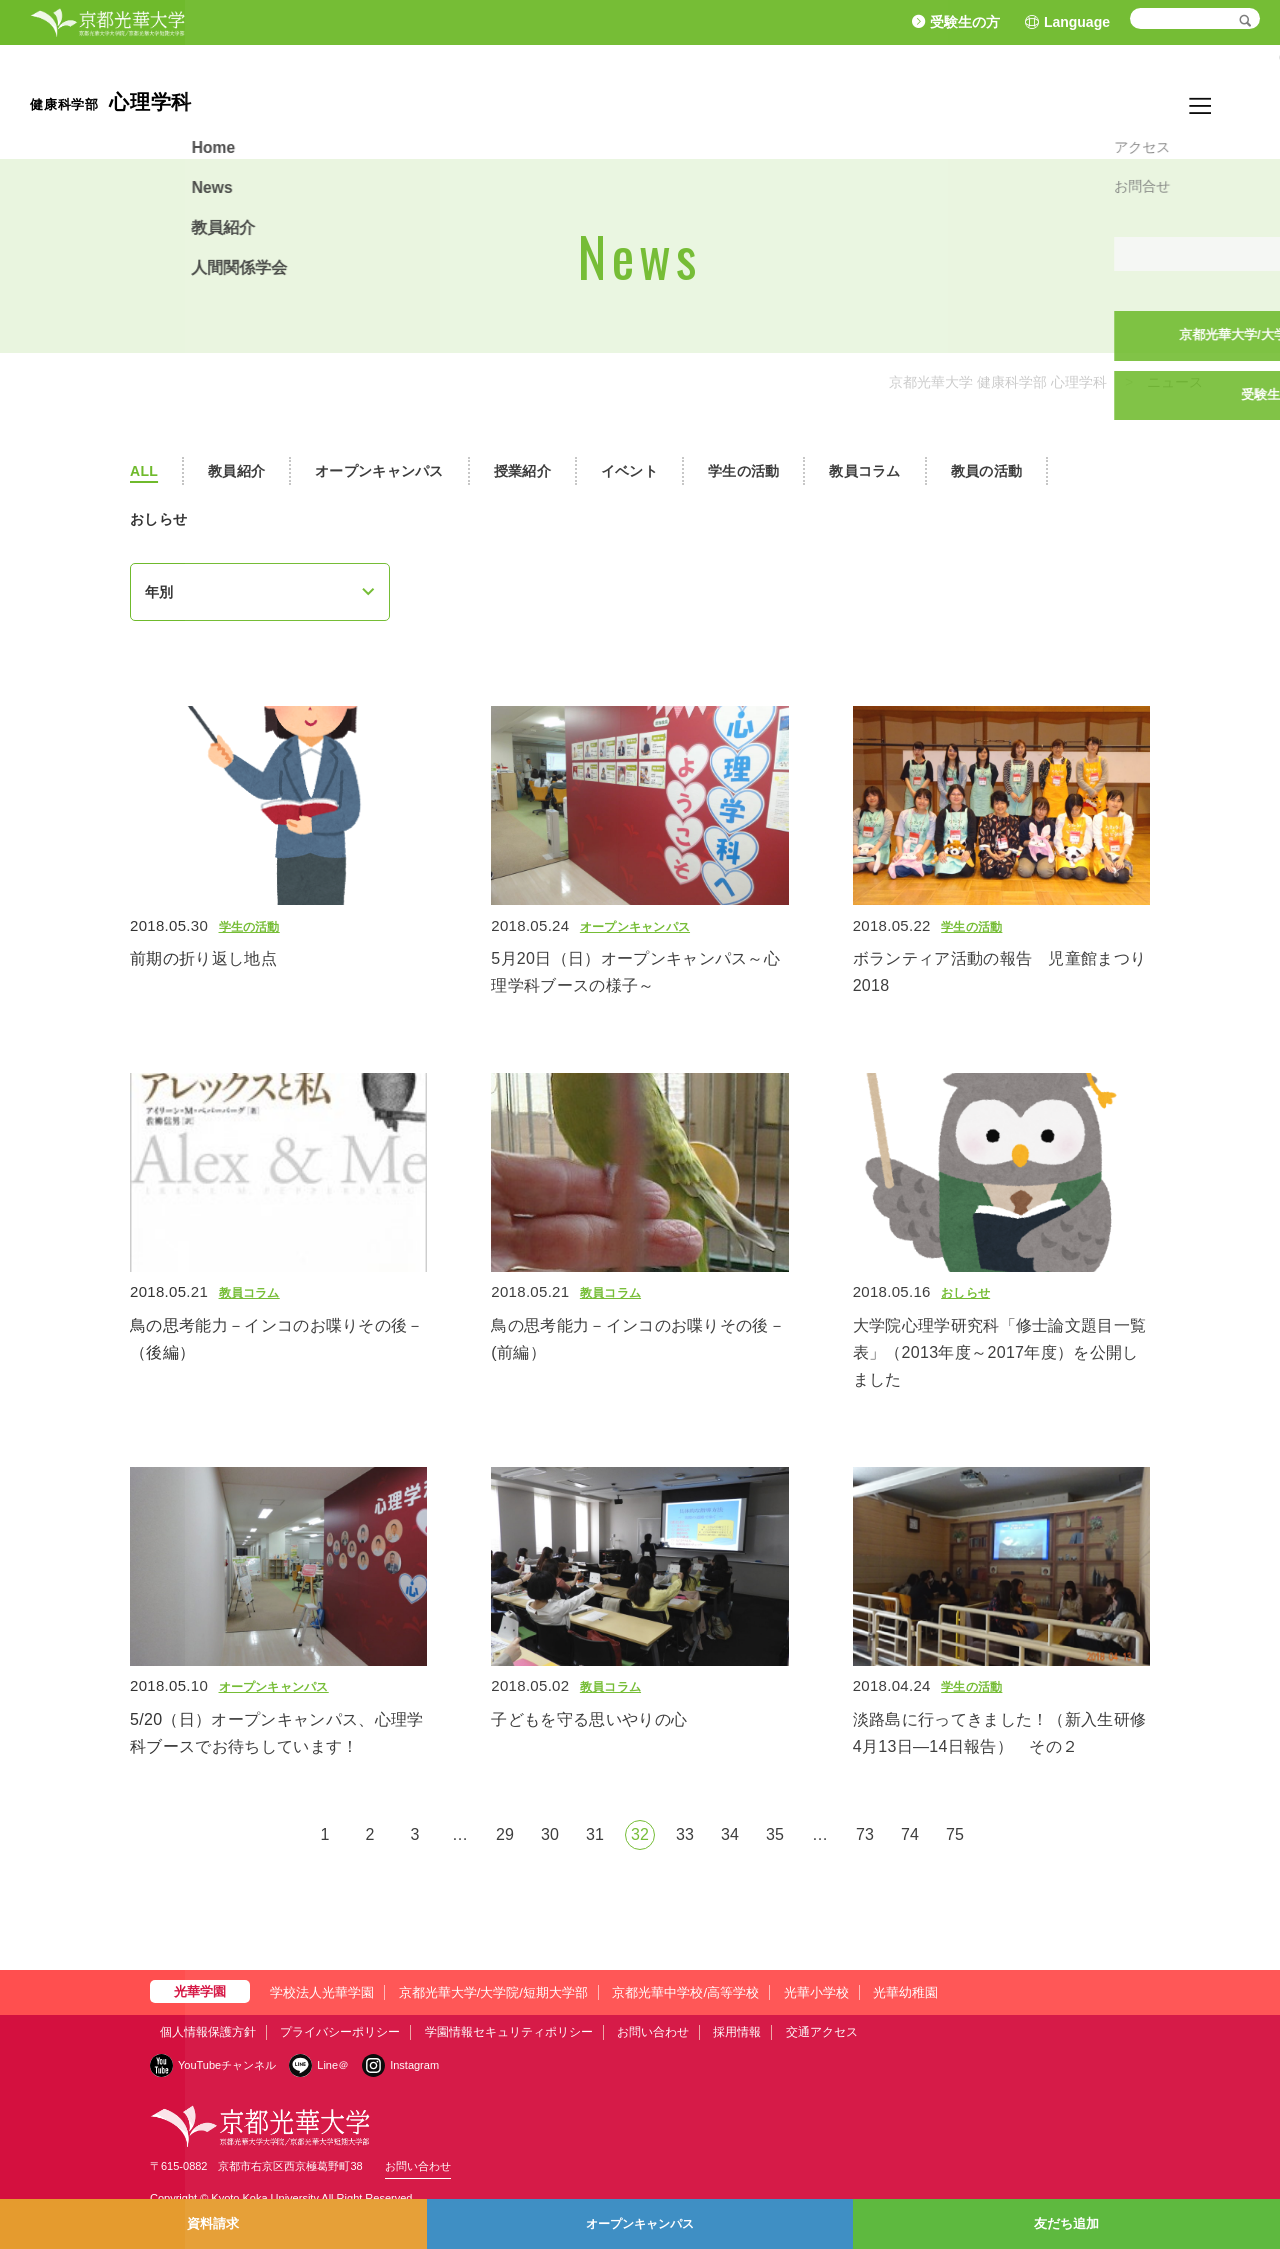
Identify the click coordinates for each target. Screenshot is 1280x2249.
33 (685, 1834)
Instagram (414, 2065)
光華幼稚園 (905, 1992)
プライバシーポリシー (340, 2032)
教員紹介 (1110, 101)
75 (955, 1834)
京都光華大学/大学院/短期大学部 (493, 1992)
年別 (159, 592)
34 (730, 1834)
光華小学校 (816, 1992)
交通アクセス (822, 2032)
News (1040, 101)
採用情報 (737, 2032)
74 (910, 1834)
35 (775, 1834)
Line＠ (333, 2065)
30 (550, 1834)
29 (505, 1834)
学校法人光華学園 (322, 1992)
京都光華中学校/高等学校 (685, 1992)
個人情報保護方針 (208, 2032)
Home (980, 101)
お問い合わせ (653, 2032)
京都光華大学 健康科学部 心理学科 (998, 382)
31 (595, 1834)
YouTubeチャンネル (227, 2065)
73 (865, 1834)
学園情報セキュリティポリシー (509, 2032)
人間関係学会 (1205, 101)
